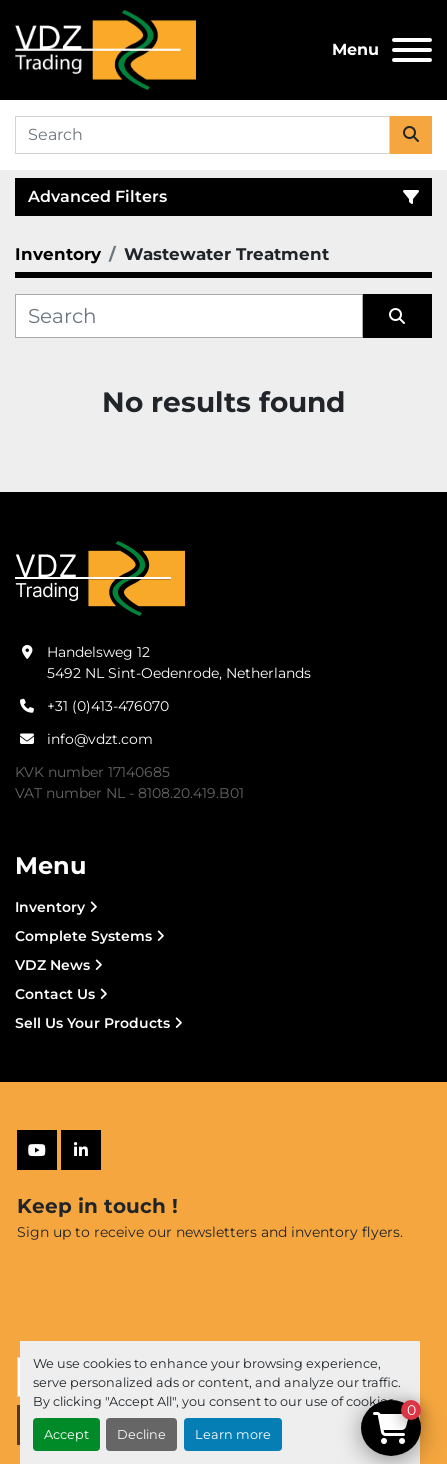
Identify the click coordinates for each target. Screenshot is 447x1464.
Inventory (50, 907)
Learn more (233, 1434)
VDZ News (52, 965)
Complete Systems (83, 936)
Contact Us (55, 994)
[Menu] (412, 50)
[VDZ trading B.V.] (100, 577)
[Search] (202, 135)
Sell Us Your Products (92, 1023)
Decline (141, 1434)
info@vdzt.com (100, 739)
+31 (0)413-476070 (108, 706)
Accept (66, 1434)
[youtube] (37, 1150)
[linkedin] (81, 1150)
